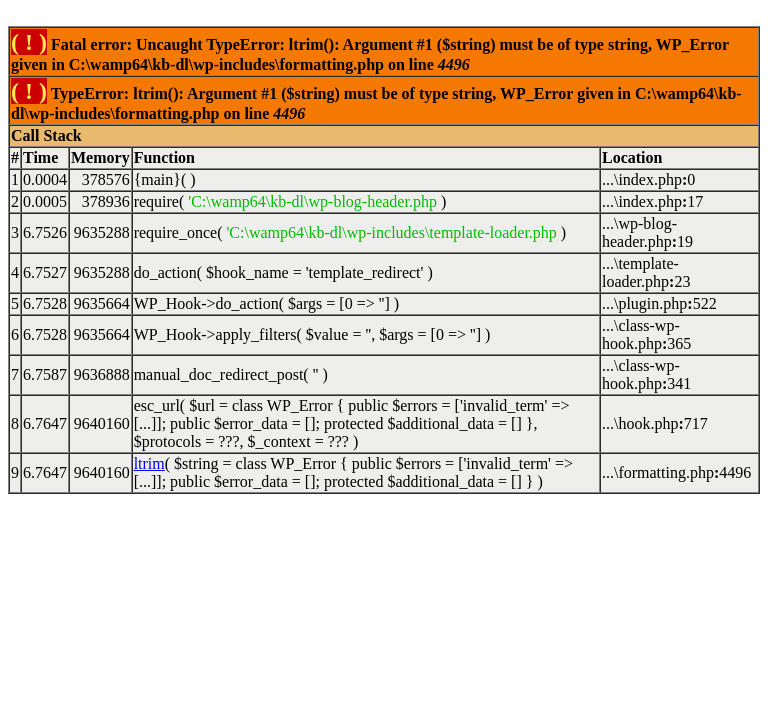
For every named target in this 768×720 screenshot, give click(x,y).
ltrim (149, 463)
